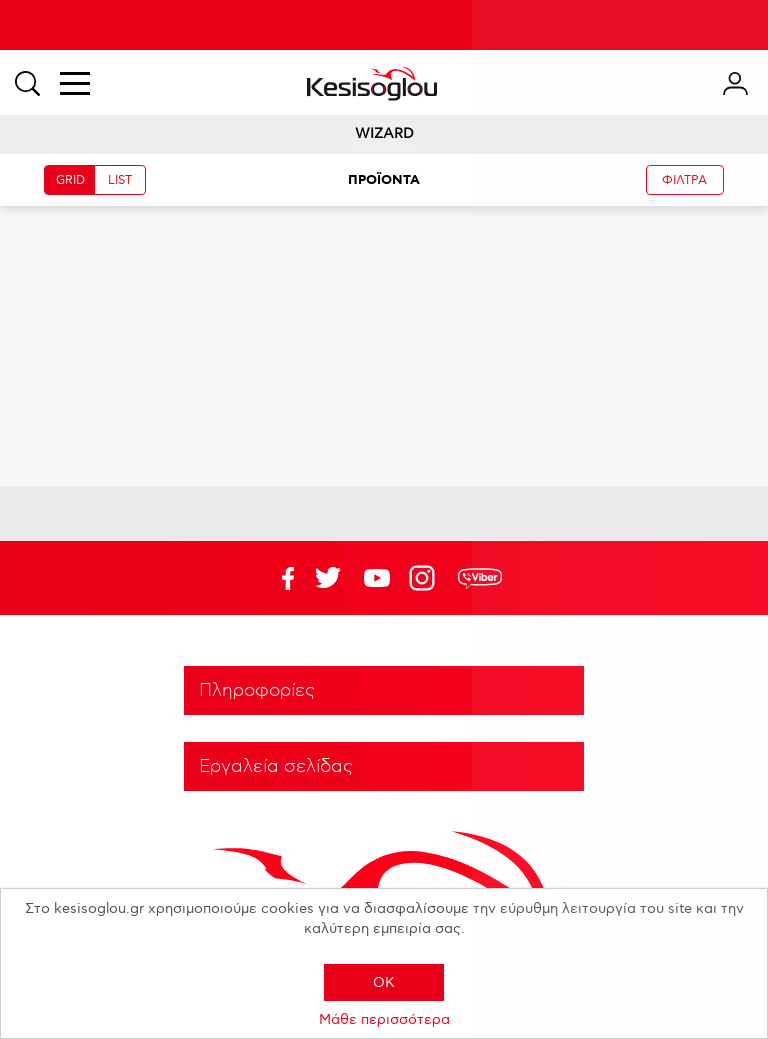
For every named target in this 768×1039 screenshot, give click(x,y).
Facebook (279, 578)
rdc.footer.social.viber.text (480, 578)
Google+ (426, 578)
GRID (70, 180)
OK (384, 982)
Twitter (377, 578)
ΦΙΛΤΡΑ (684, 180)
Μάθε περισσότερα (384, 1019)
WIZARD (384, 133)
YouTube (328, 578)
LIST (120, 180)
